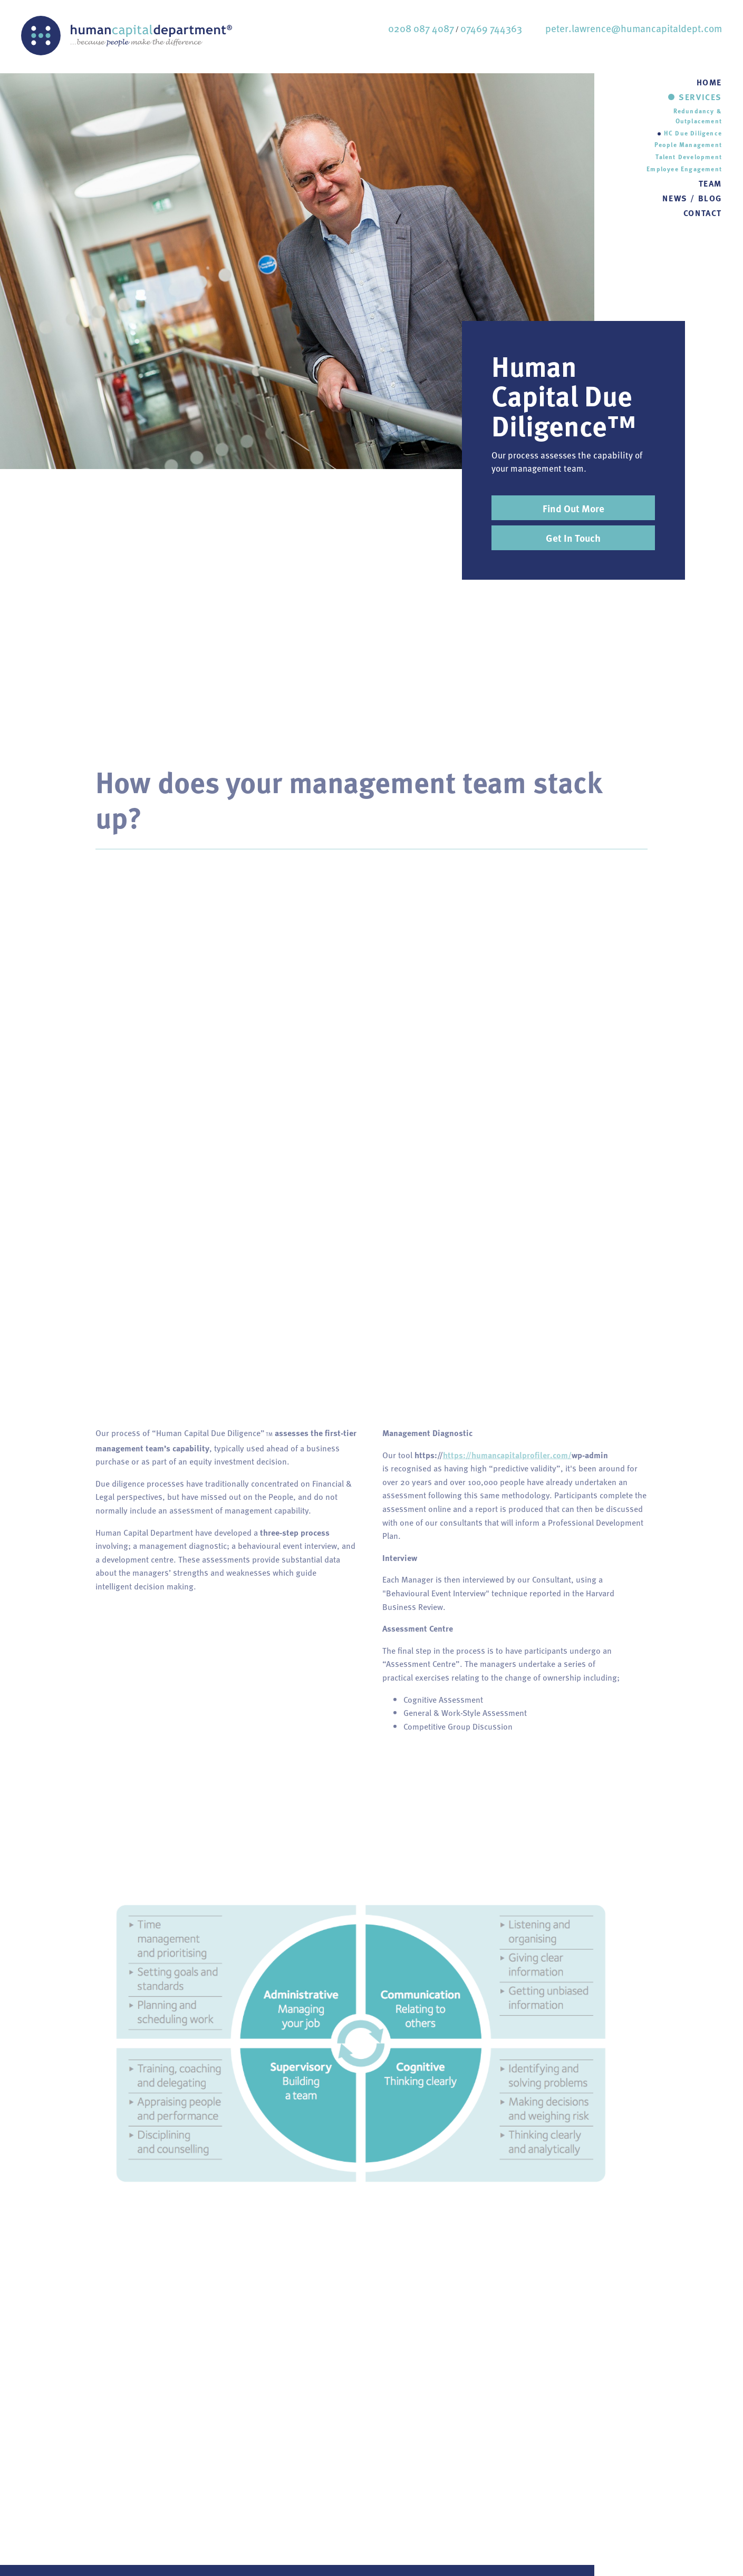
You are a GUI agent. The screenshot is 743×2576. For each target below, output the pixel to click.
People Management (688, 144)
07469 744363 (491, 28)
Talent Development (688, 156)
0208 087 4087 (421, 28)
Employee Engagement (684, 168)
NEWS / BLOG (692, 198)
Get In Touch (573, 537)
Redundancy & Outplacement (697, 115)
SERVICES (700, 97)
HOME (709, 82)
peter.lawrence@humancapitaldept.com (633, 28)
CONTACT (702, 213)
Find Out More (573, 508)
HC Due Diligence (693, 133)
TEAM (710, 183)
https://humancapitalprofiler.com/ (507, 1459)
